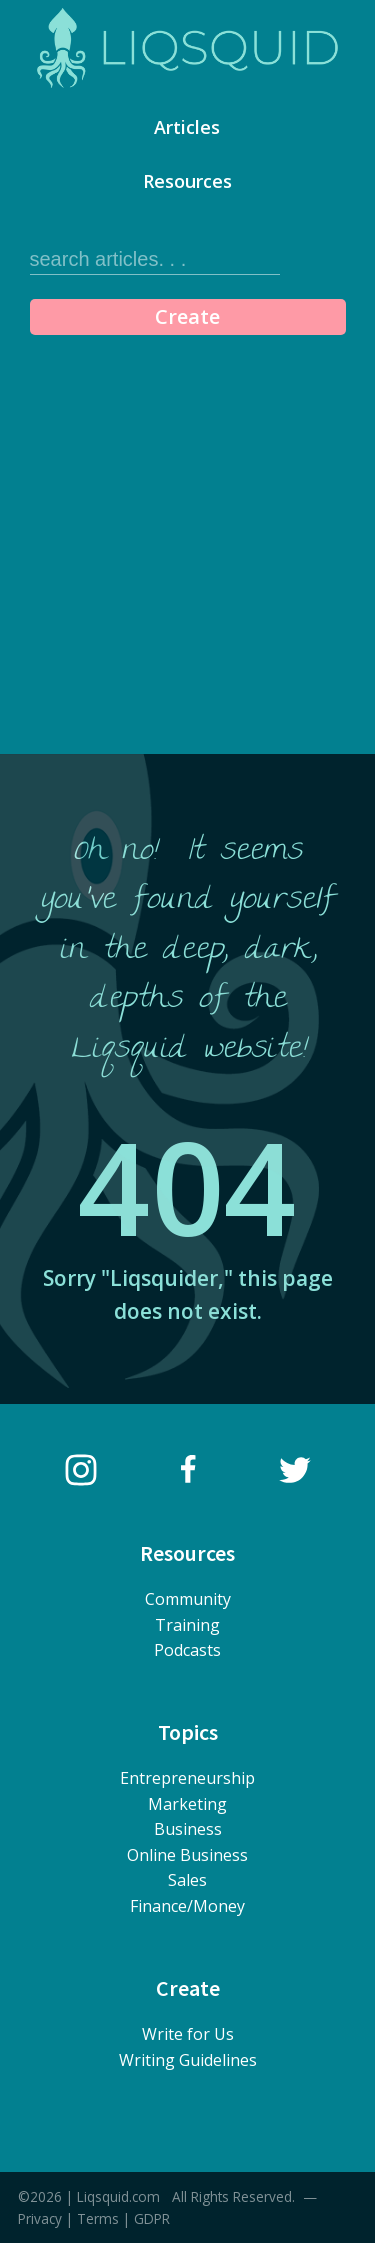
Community (188, 1599)
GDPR (152, 2218)
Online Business (187, 1855)
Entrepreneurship (187, 1778)
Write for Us (188, 2034)
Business (188, 1829)
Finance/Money (187, 1906)
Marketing (187, 1804)
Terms (98, 2218)
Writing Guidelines (188, 2060)
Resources (187, 181)
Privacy (40, 2218)
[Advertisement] (187, 540)
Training (187, 1625)
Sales (187, 1880)
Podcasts (187, 1650)
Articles (187, 127)
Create (187, 316)
